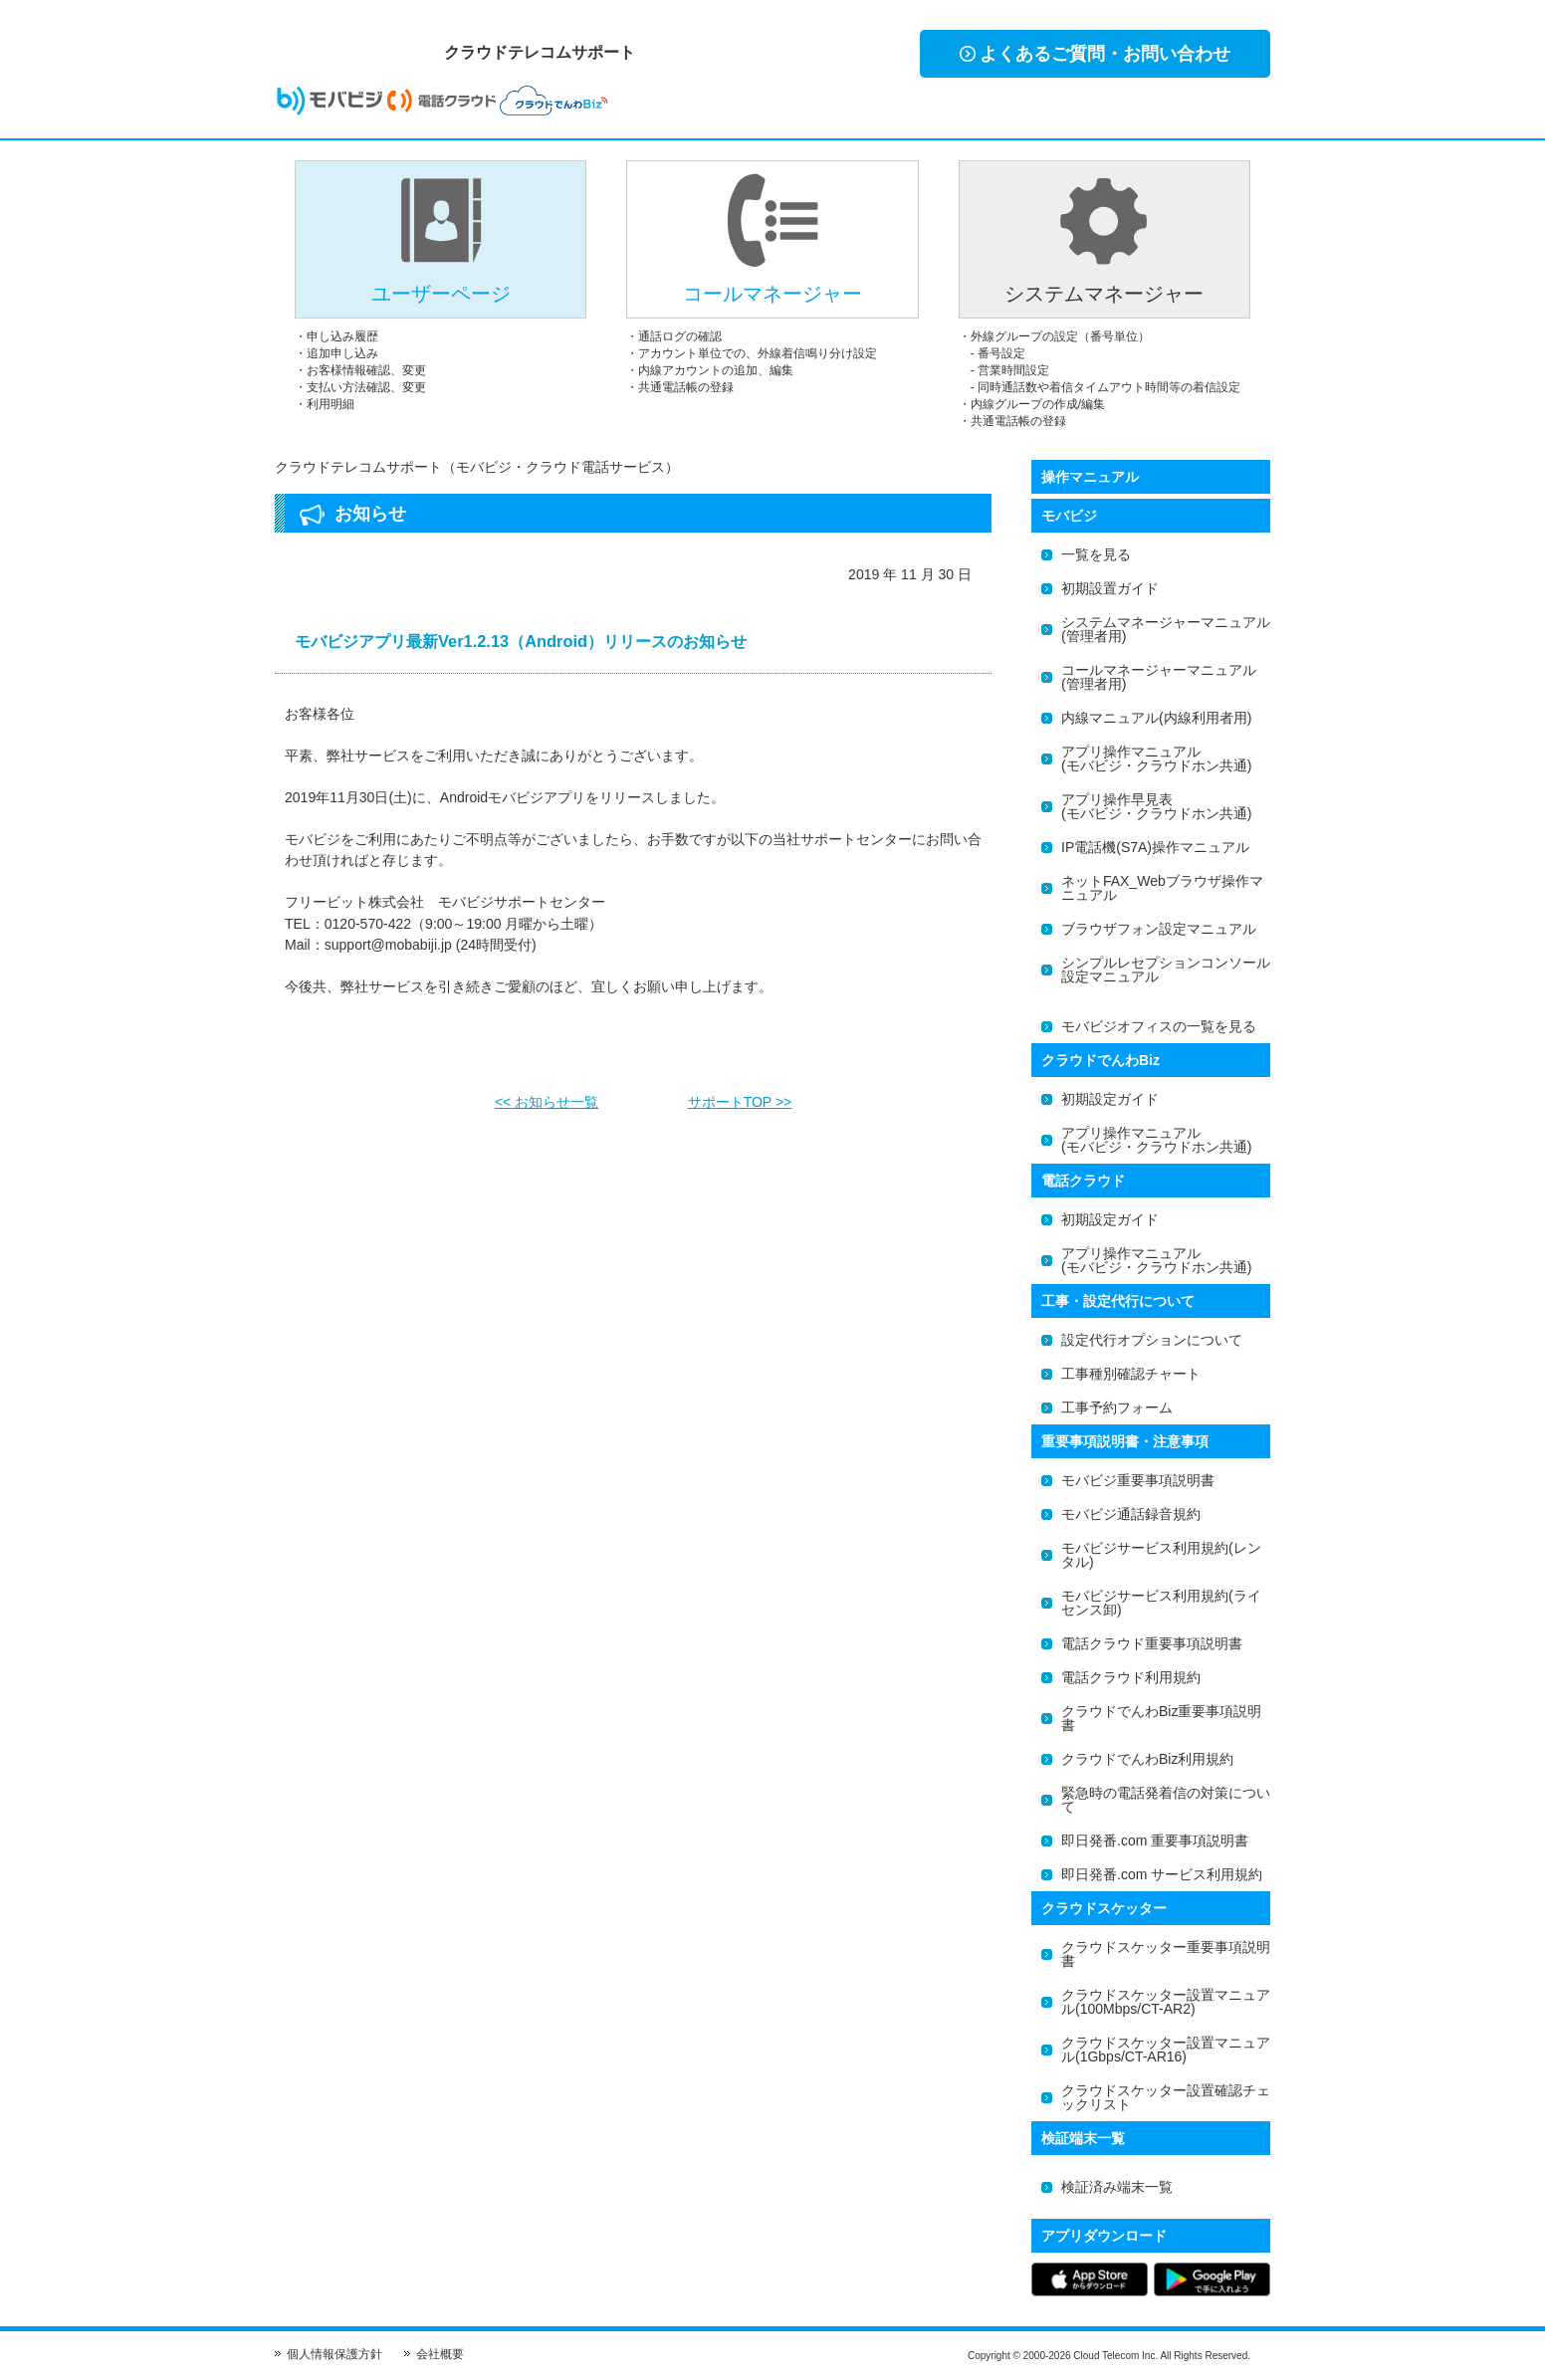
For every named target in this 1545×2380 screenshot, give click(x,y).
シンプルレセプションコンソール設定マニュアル (1165, 969)
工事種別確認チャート (1131, 1374)
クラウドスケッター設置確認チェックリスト (1165, 2097)
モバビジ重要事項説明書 (1137, 1480)
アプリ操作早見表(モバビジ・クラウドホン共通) (1156, 806)
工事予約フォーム (1117, 1407)
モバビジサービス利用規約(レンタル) (1161, 1555)
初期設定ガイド (1110, 1099)
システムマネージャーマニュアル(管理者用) (1165, 629)
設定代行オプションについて (1151, 1340)
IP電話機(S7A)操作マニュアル (1155, 847)
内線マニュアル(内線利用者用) (1156, 718)
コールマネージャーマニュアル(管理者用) (1158, 677)
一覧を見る (1096, 554)
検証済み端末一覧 (1117, 2187)
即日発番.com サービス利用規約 (1161, 1874)
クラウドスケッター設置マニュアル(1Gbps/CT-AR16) (1165, 2049)
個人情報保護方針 (334, 2354)
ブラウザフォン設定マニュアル (1158, 929)
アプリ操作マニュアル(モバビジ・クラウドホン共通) (1156, 758)
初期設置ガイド (1110, 588)
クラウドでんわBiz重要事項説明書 (1161, 1718)
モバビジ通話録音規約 (1131, 1514)
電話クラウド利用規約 (1131, 1677)
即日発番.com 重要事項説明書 (1154, 1840)
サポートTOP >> (740, 1096)
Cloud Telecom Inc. (1115, 2355)
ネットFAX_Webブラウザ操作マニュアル (1162, 888)
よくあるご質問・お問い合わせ (1095, 54)
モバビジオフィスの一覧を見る (1158, 1026)
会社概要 (440, 2354)
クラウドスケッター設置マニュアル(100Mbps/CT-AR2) (1165, 2002)
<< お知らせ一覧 (546, 1096)
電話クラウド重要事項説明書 (1151, 1643)
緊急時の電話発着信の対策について (1165, 1800)
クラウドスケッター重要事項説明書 (1165, 1954)
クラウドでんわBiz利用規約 (1147, 1759)
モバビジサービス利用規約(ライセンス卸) (1161, 1603)
